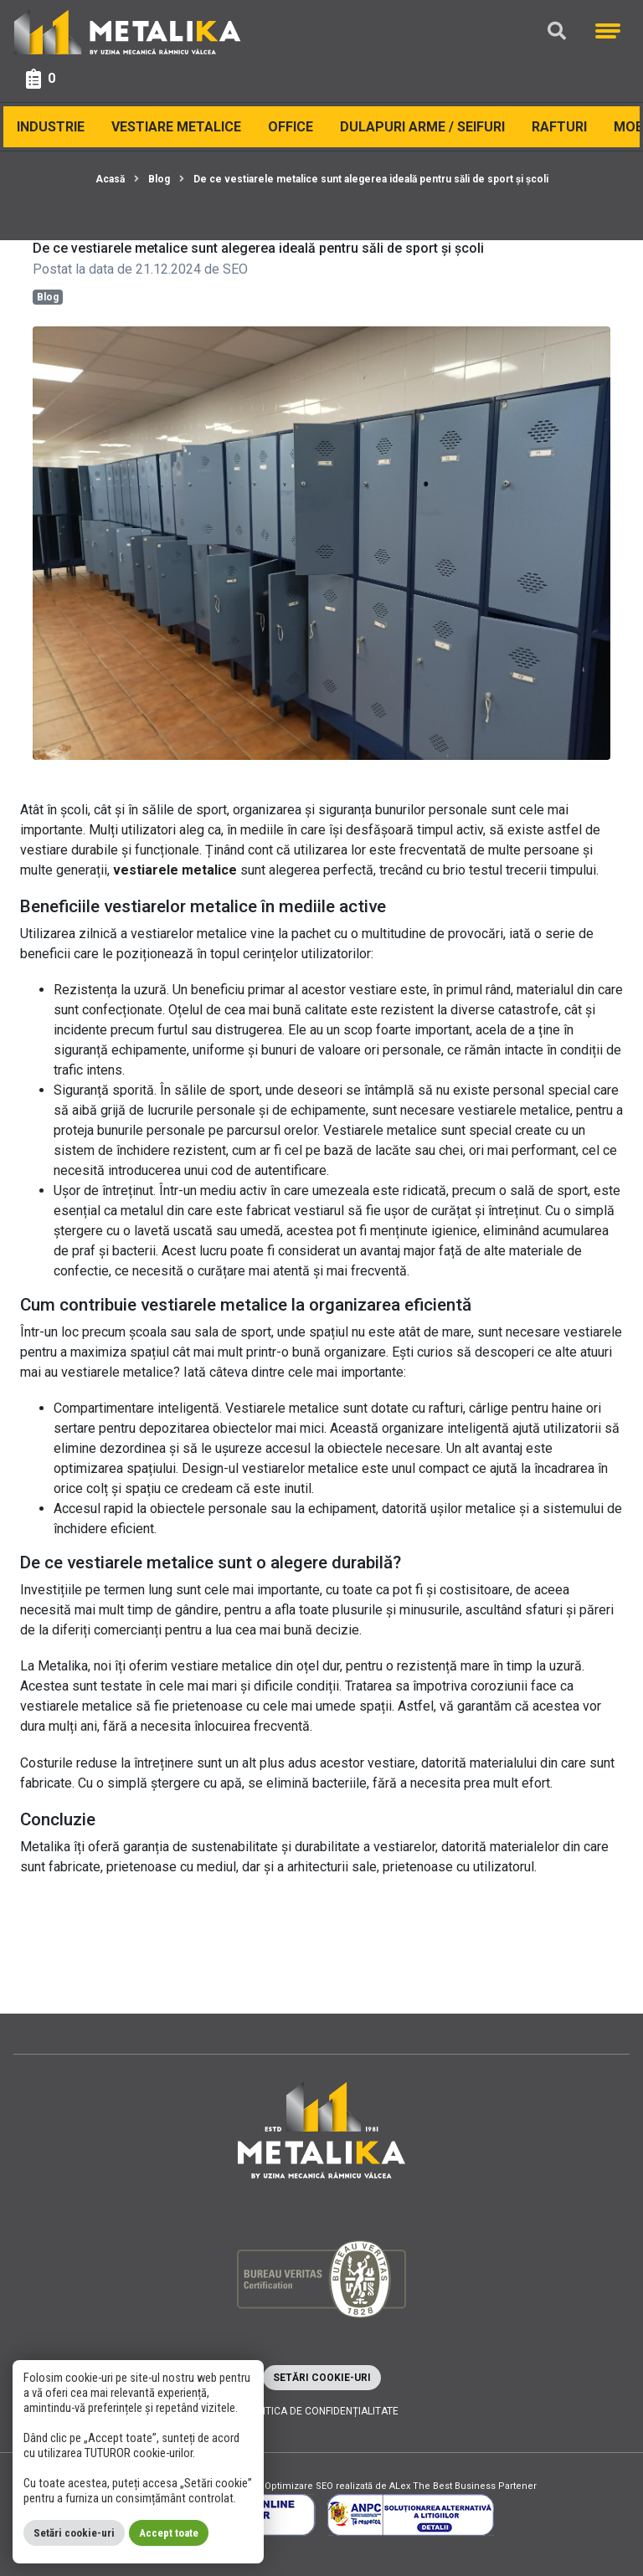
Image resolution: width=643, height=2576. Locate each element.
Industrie (51, 127)
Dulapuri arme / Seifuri (422, 127)
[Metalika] (127, 31)
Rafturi (559, 127)
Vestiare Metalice (176, 127)
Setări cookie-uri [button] (322, 2378)
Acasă (110, 179)
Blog (159, 179)
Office (290, 127)
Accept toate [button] (168, 2533)
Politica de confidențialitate (321, 2411)
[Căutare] (557, 31)
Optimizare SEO (299, 2486)
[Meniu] (608, 31)
